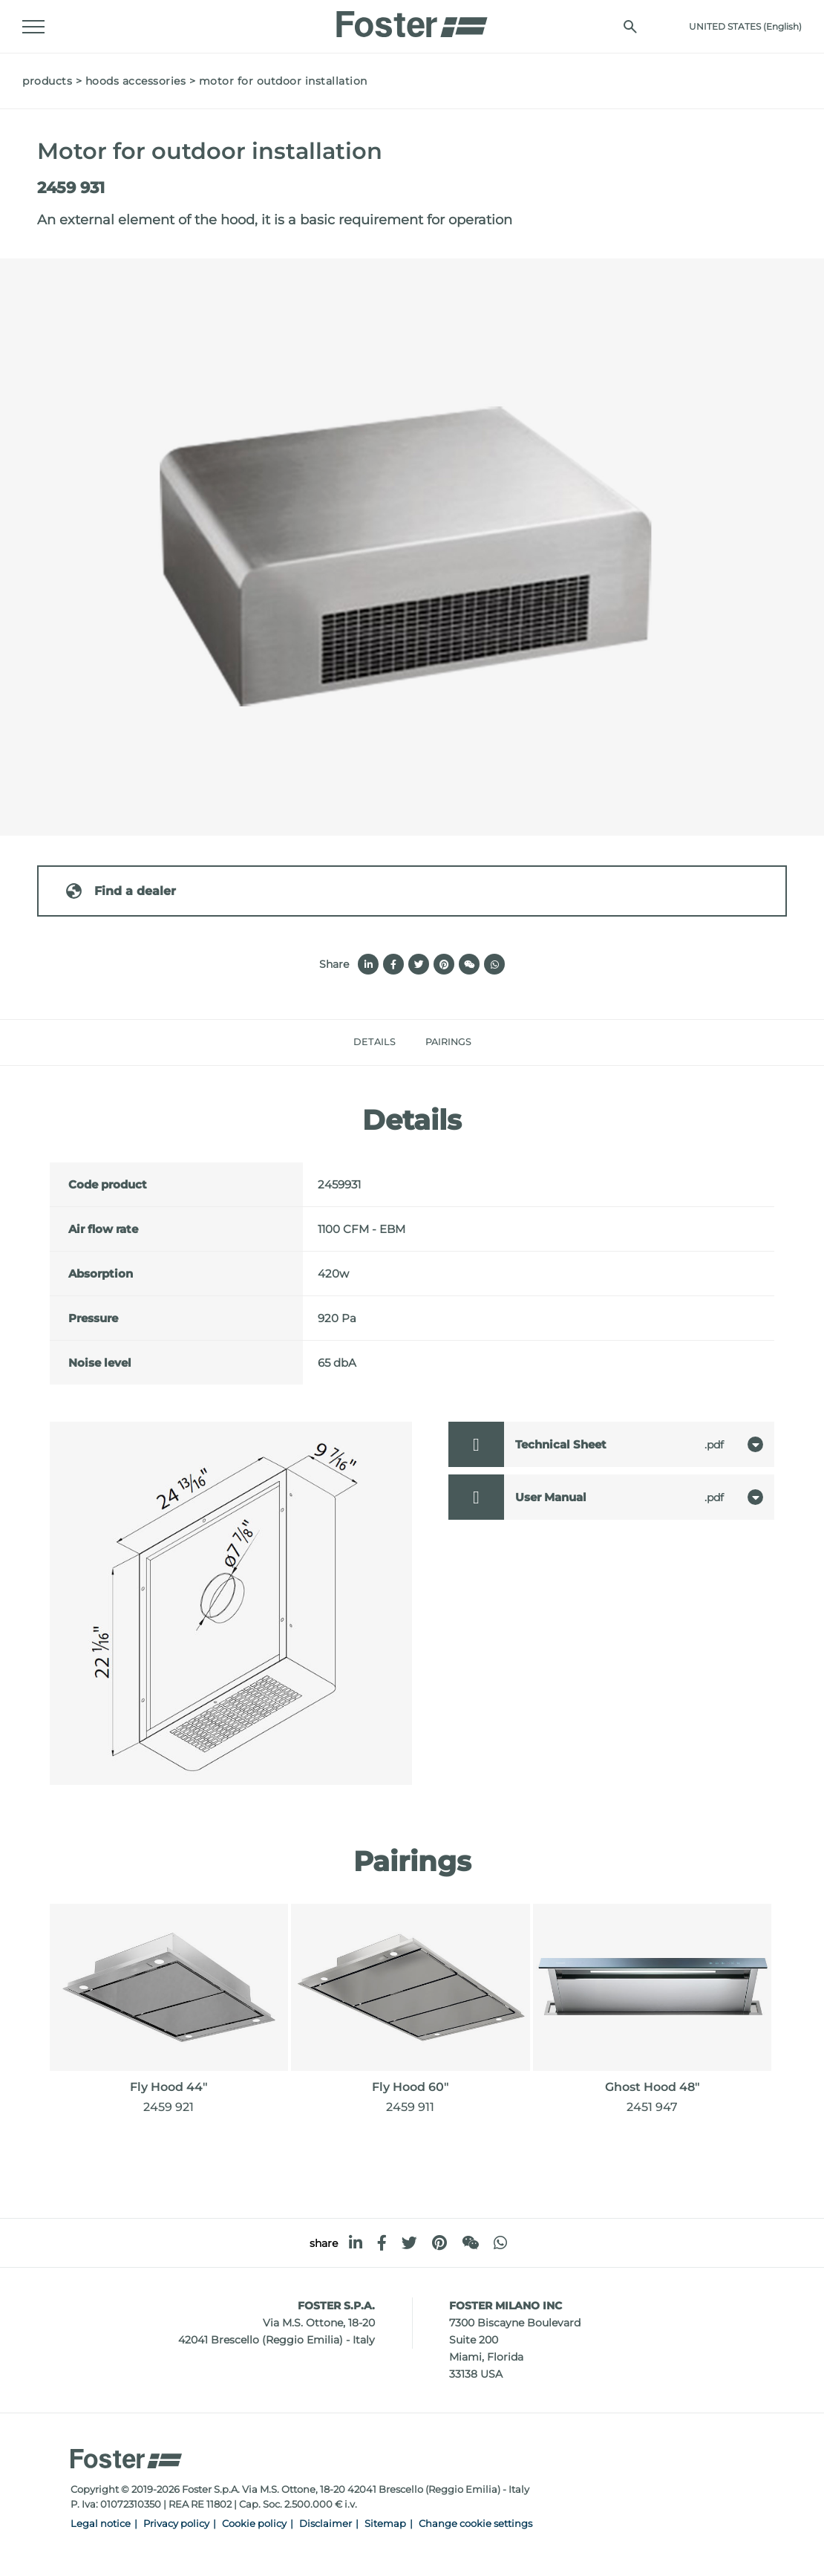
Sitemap (385, 2523)
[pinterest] (439, 2243)
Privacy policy (176, 2523)
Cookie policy (254, 2523)
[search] (630, 27)
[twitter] (409, 2243)
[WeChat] (470, 2243)
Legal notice (101, 2523)
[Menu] (33, 26)
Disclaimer (325, 2523)
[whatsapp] (500, 2243)
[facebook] (382, 2243)
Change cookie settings (475, 2523)
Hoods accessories (135, 81)
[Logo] (412, 20)
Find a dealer (120, 891)
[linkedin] (355, 2243)
